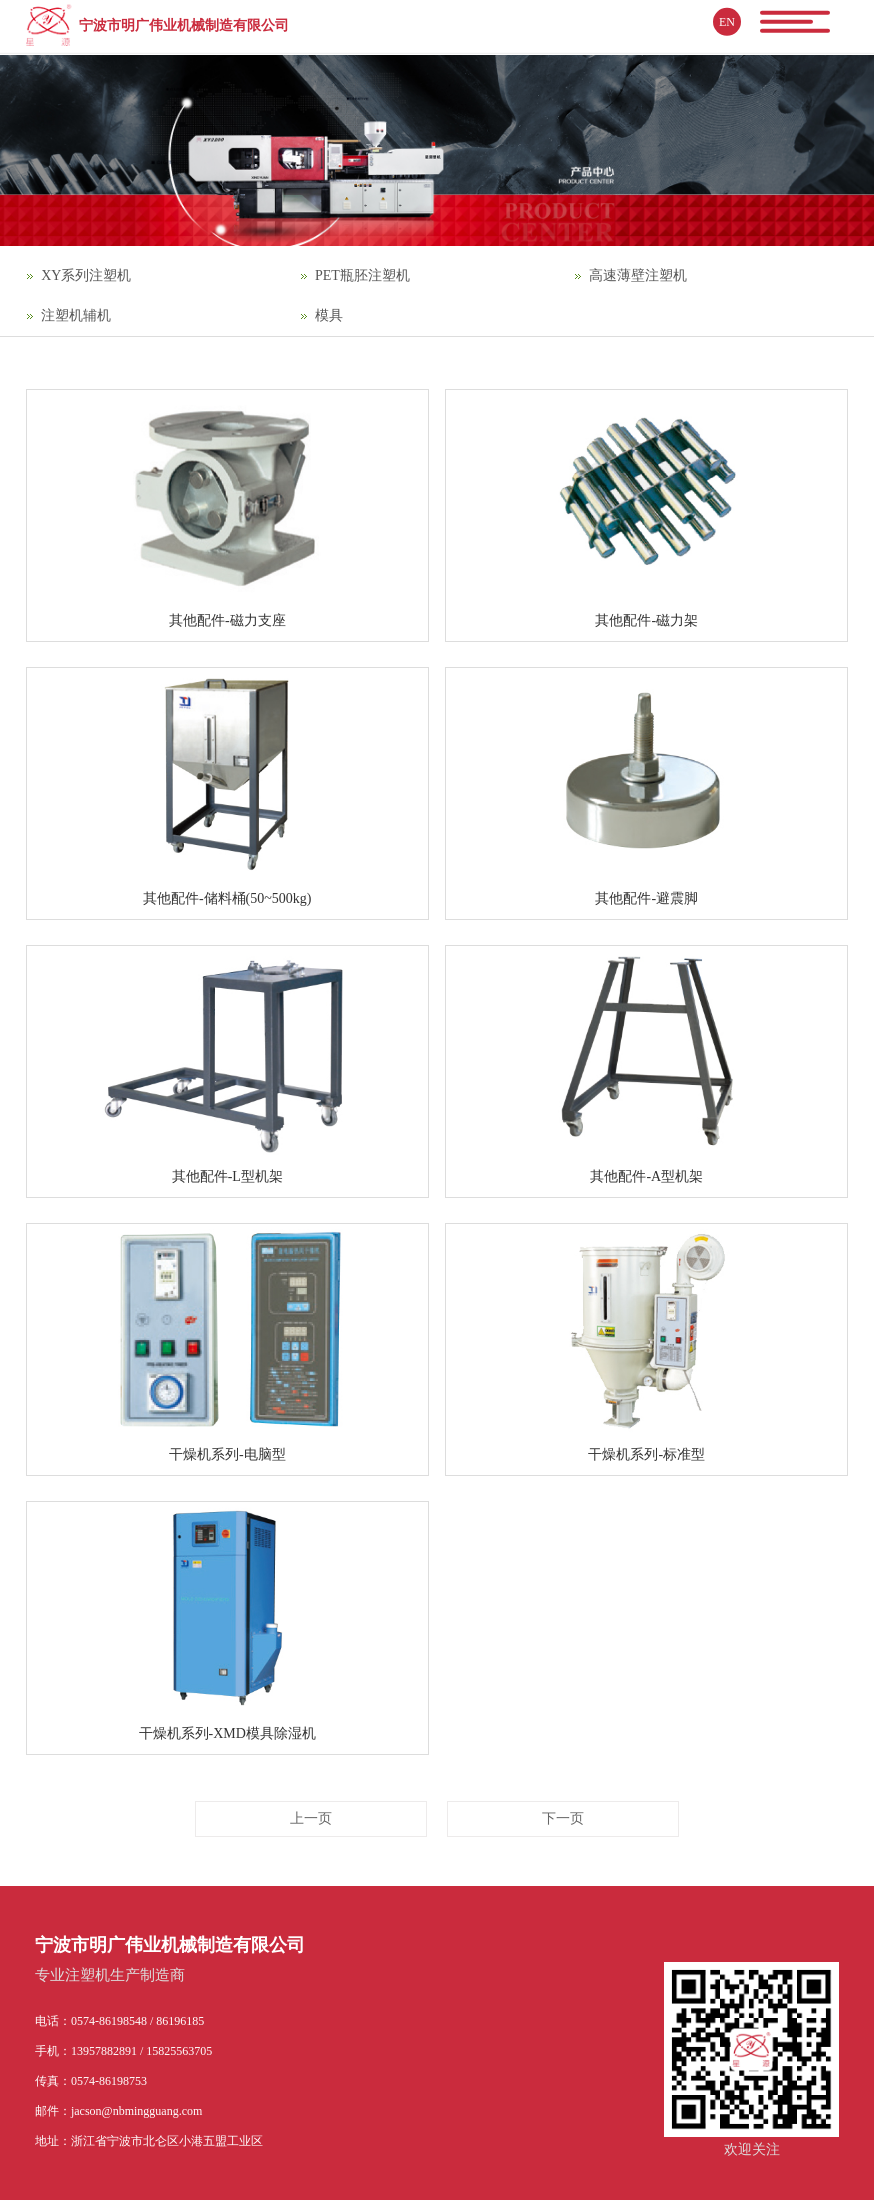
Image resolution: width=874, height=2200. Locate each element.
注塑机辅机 (76, 315)
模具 (329, 315)
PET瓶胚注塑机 (362, 275)
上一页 (311, 1818)
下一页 (563, 1818)
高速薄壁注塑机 (638, 275)
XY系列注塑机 (86, 275)
